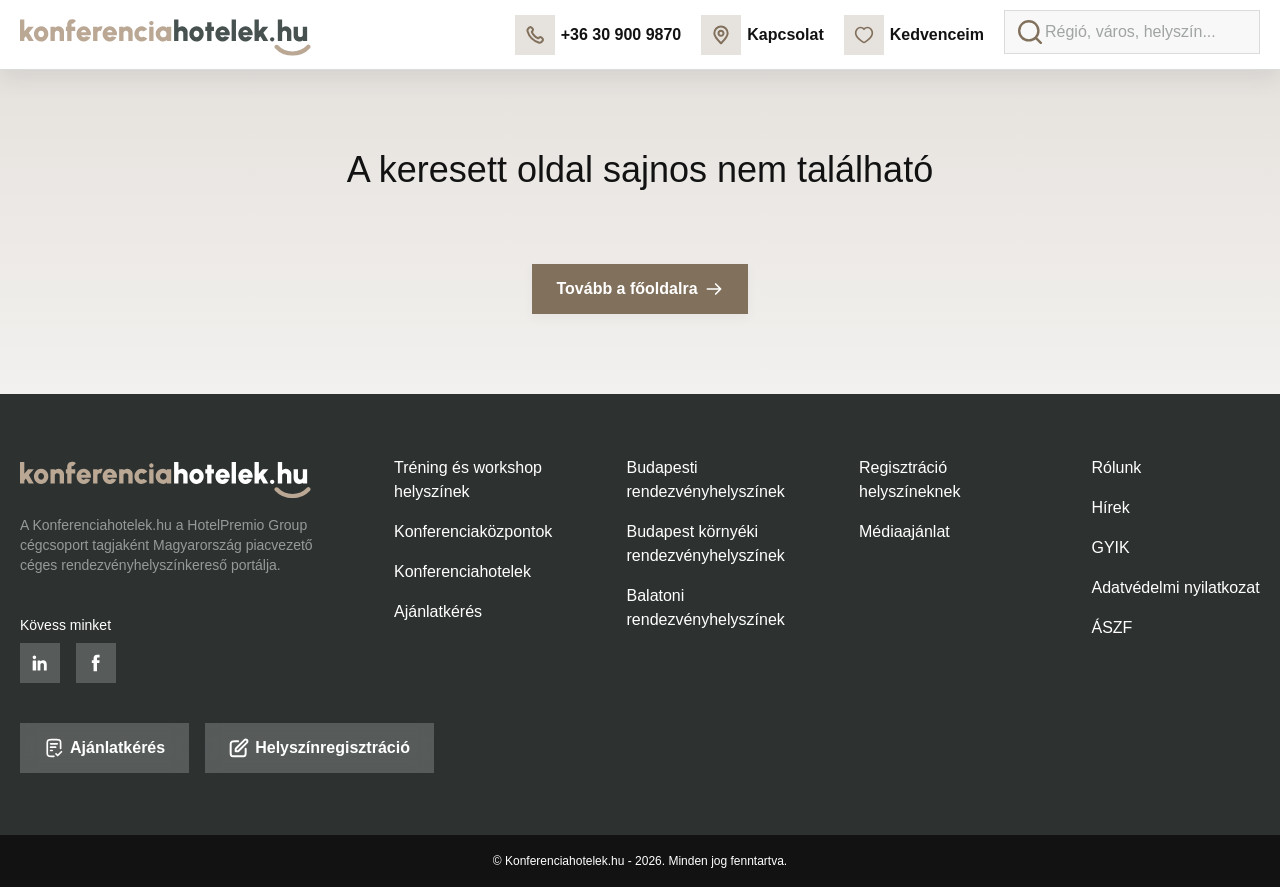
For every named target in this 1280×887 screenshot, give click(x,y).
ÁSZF (1112, 627)
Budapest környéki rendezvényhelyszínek (706, 543)
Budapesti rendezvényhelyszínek (706, 479)
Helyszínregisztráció (319, 748)
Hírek (1111, 507)
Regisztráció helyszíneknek (909, 479)
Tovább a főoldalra (639, 289)
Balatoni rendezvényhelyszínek (706, 607)
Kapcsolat (762, 35)
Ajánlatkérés (438, 611)
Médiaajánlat (904, 531)
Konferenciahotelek (462, 571)
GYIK (1111, 547)
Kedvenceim (914, 35)
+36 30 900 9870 (598, 35)
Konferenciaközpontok (473, 531)
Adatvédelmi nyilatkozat (1176, 587)
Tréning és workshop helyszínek (468, 479)
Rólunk (1117, 467)
